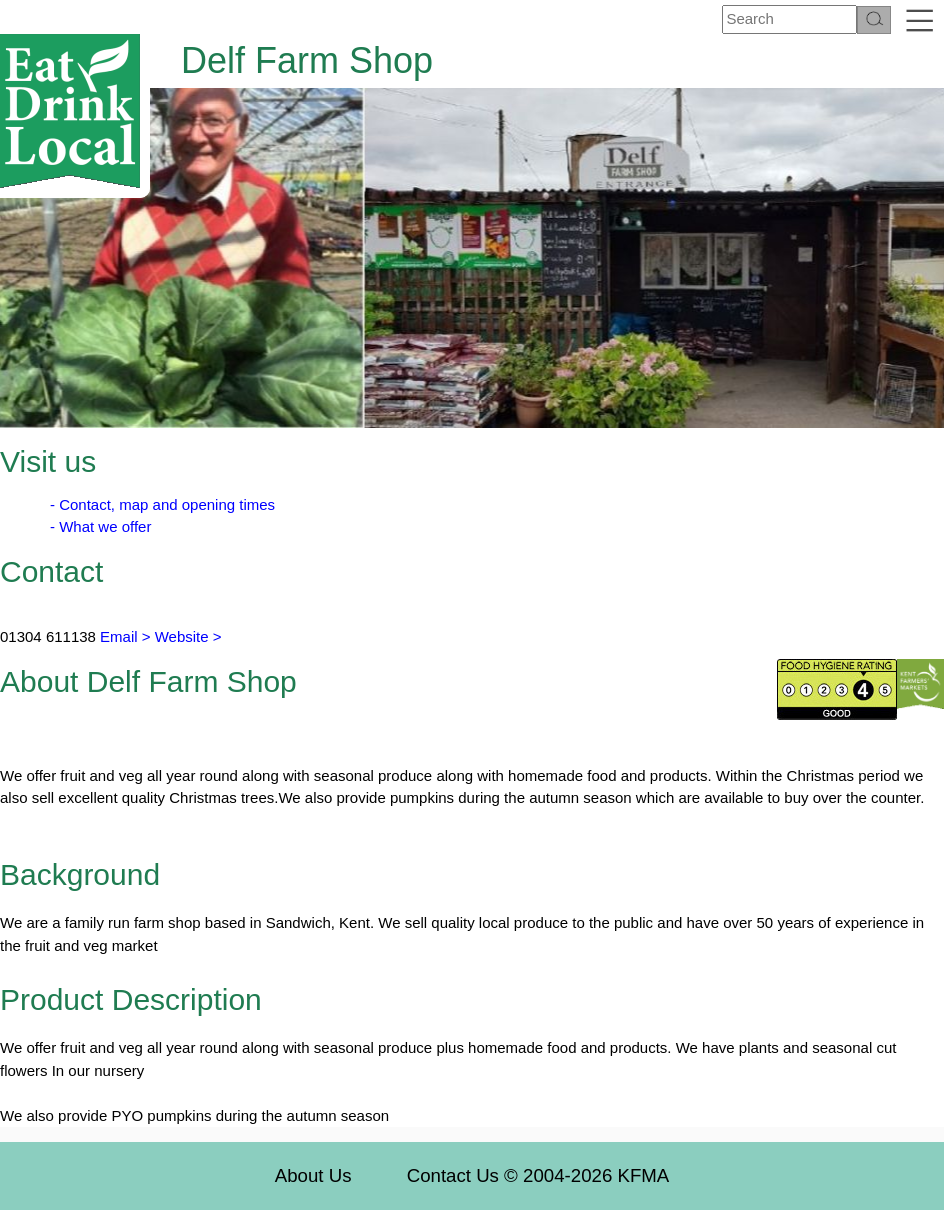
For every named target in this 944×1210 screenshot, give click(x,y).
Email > (123, 636)
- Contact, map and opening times (162, 504)
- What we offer (100, 526)
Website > (188, 636)
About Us (313, 1175)
